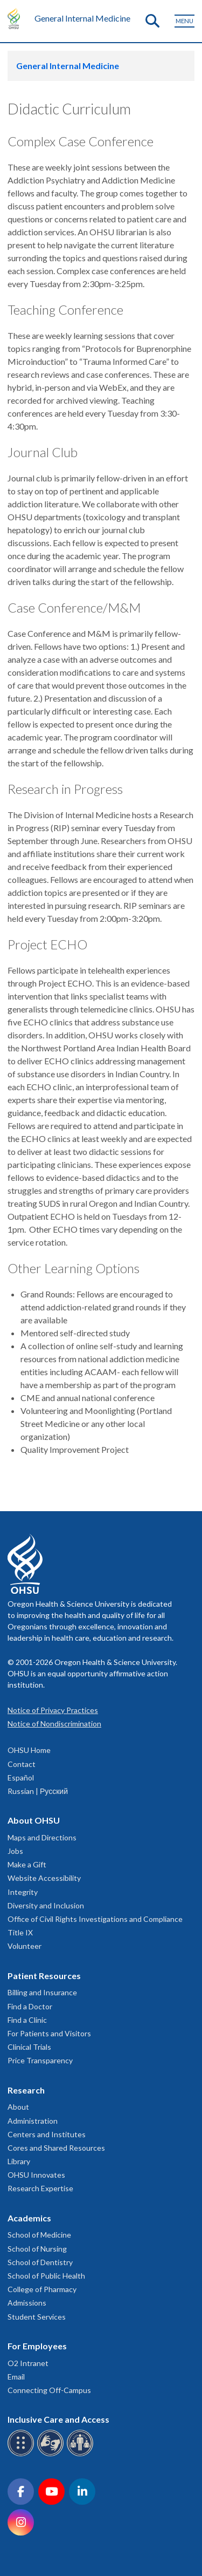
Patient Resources (44, 1975)
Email (16, 2376)
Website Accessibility (44, 1877)
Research (26, 2090)
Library (19, 2161)
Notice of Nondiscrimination (54, 1723)
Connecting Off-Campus (49, 2390)
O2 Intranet (28, 2363)
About (18, 2106)
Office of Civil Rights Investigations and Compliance (95, 1918)
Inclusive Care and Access (58, 2419)
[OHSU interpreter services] (81, 2454)
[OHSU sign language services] (52, 2454)
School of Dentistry (40, 2262)
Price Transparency (40, 2060)
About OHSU (34, 1820)
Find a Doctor (30, 2006)
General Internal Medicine (82, 18)
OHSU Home (29, 1750)
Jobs (15, 1850)
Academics (29, 2218)
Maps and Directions (42, 1837)
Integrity (23, 1892)
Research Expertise (40, 2188)
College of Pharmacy (42, 2289)
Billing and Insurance (42, 1992)
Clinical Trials (29, 2046)
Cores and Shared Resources (56, 2147)
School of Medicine (39, 2234)
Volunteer (24, 1945)
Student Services (37, 2316)
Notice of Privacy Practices (53, 1710)
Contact (22, 1764)
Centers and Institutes (47, 2134)
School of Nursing (37, 2248)
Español (21, 1777)
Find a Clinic (27, 2019)
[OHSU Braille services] (22, 2454)
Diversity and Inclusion (46, 1905)
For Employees (37, 2346)
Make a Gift (27, 1864)
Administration (33, 2120)
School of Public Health (46, 2275)
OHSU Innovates (36, 2174)
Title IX (20, 1932)
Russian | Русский (38, 1791)
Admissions (27, 2302)
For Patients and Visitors (49, 2033)
